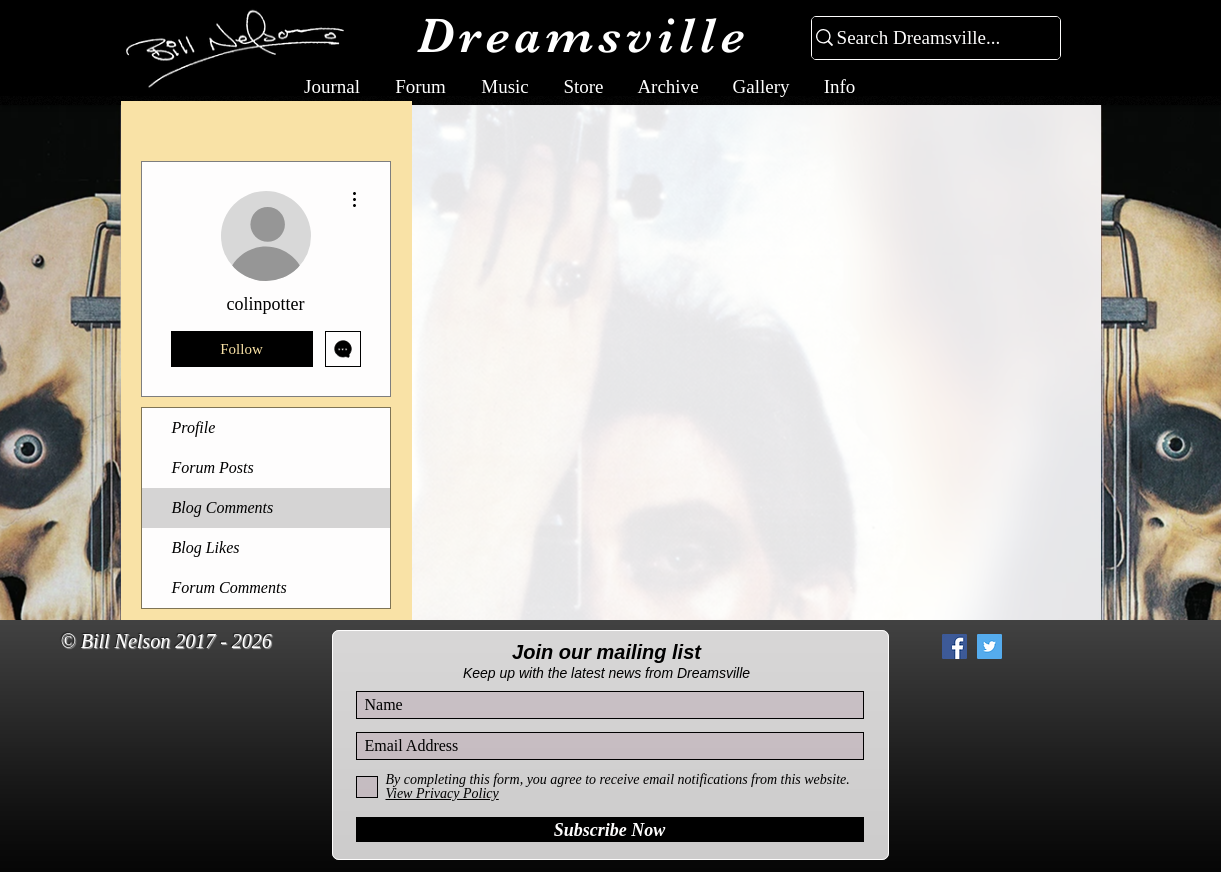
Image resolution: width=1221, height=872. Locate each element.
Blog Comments (223, 507)
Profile (194, 427)
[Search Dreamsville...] (927, 38)
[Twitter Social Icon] (989, 646)
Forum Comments (229, 587)
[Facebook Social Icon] (954, 646)
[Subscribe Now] (610, 829)
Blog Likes (206, 547)
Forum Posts (213, 467)
